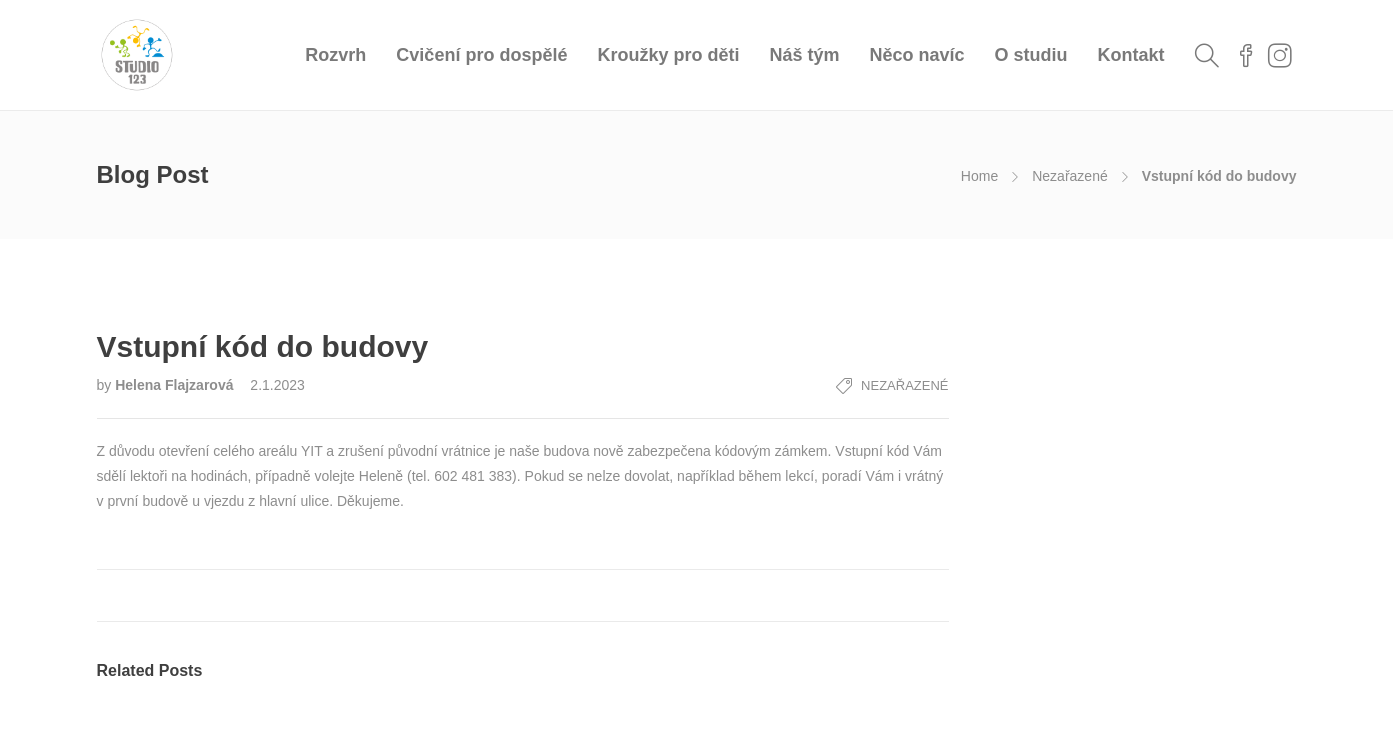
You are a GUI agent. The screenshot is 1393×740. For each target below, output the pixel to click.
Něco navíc (916, 55)
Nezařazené (1070, 176)
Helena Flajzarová (176, 385)
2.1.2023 (277, 385)
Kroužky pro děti (668, 55)
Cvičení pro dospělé (481, 55)
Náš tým (804, 55)
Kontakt (1131, 55)
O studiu (1031, 55)
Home (979, 176)
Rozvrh (335, 55)
